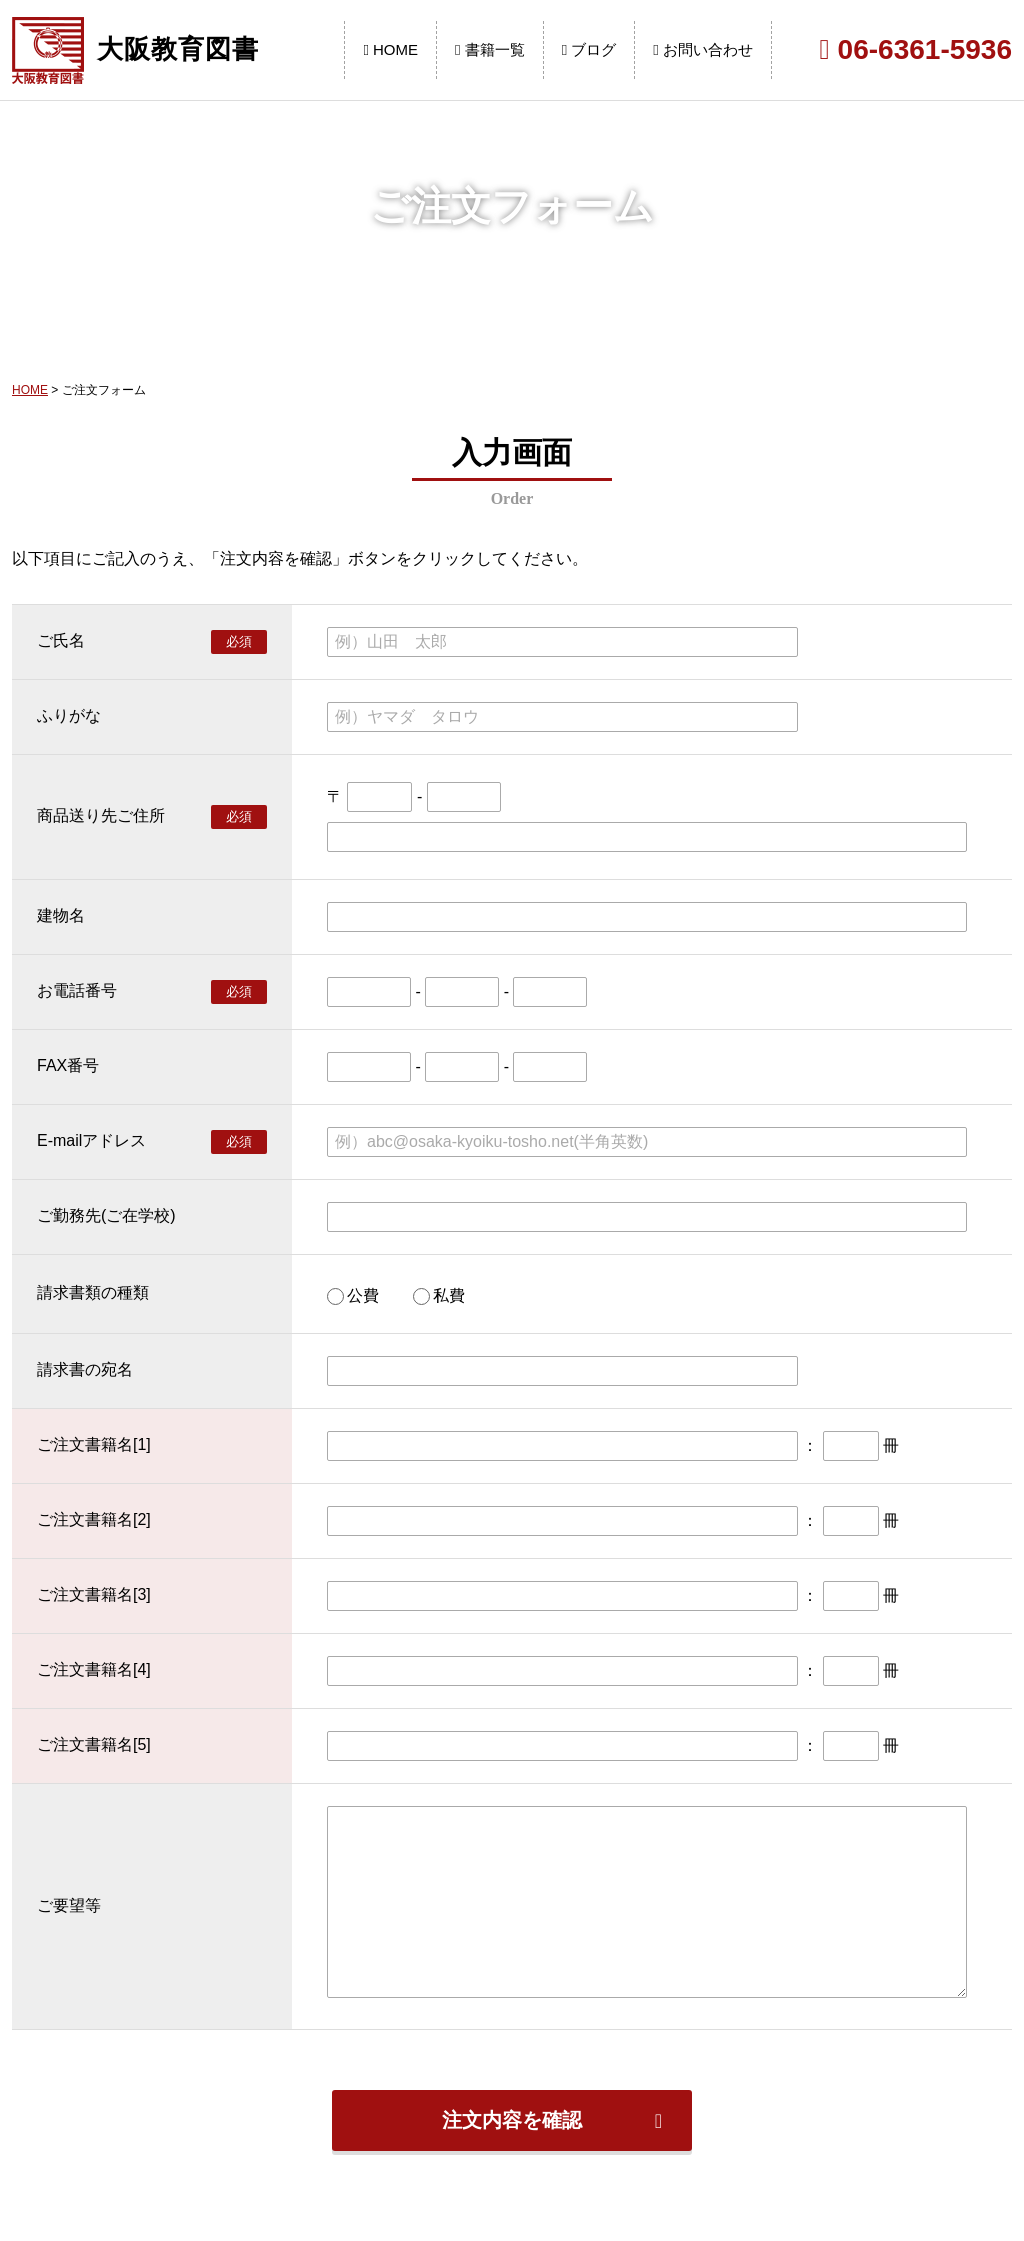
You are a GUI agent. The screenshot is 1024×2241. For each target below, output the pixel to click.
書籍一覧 (490, 49)
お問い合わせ (703, 49)
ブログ (589, 49)
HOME (390, 49)
